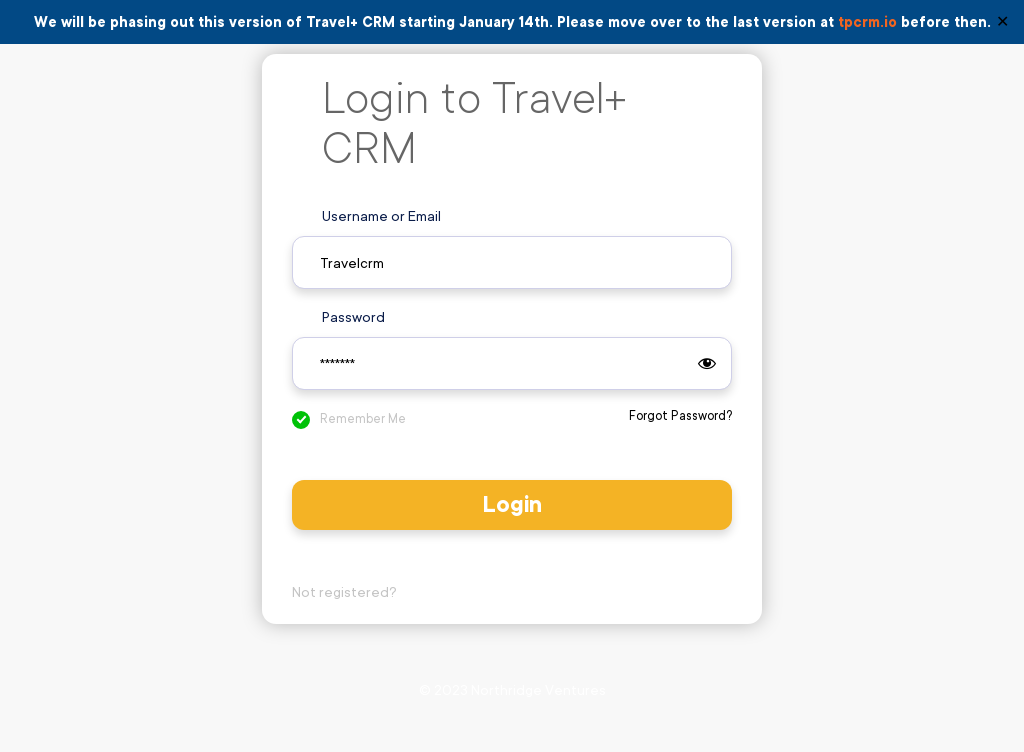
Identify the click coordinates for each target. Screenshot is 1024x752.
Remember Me (363, 419)
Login (512, 504)
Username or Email (381, 216)
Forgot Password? (680, 416)
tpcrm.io (867, 22)
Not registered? (344, 592)
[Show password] (707, 364)
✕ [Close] (1002, 22)
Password (353, 317)
